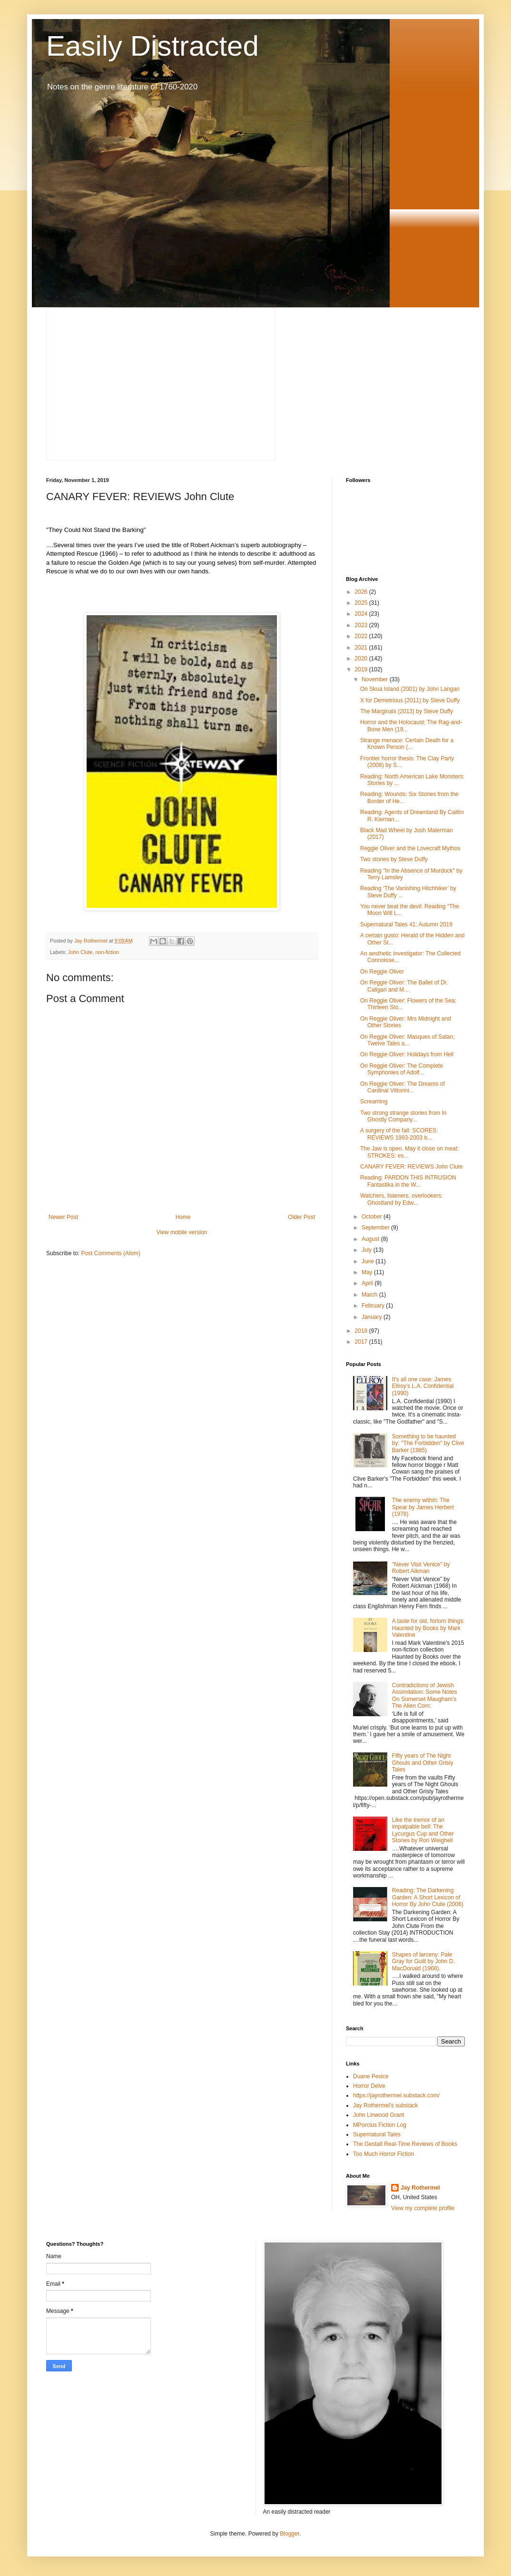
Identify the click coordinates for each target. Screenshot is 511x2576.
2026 (362, 592)
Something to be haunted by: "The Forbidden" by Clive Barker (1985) (428, 1443)
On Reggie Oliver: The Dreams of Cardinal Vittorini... (402, 1087)
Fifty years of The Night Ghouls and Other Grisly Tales (422, 1762)
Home (183, 1217)
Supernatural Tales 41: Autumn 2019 (406, 924)
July (367, 1250)
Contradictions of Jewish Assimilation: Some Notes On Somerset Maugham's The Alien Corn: (424, 1695)
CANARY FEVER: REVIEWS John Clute (411, 1166)
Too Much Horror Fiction (383, 2154)
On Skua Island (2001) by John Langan (410, 689)
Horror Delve (369, 2086)
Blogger (289, 2533)
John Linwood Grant (378, 2115)
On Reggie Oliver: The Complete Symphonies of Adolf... (401, 1069)
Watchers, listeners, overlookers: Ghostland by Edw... (401, 1199)
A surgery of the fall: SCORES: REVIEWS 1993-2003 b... (399, 1134)
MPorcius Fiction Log (379, 2125)
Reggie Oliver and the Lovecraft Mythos (410, 848)
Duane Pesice (371, 2076)
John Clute (80, 952)
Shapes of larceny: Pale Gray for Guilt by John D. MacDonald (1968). (423, 1961)
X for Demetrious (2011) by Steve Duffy (410, 700)
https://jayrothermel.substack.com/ (396, 2095)
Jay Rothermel (420, 2187)
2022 (362, 636)
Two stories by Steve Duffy (394, 859)
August (371, 1239)
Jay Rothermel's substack (385, 2105)
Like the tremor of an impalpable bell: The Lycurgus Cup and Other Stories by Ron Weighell (423, 1830)
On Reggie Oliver (382, 971)
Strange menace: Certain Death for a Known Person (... (406, 743)
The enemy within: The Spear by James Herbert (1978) (423, 1507)
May (368, 1272)
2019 (362, 669)
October (372, 1216)
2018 (362, 1330)
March (370, 1294)
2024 (362, 613)
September (376, 1227)
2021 (362, 647)
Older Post (301, 1217)
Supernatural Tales (377, 2134)
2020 (362, 658)
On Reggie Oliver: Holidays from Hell (406, 1054)
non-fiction (107, 952)
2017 (362, 1341)
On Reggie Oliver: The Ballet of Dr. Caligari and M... (404, 986)
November (376, 679)
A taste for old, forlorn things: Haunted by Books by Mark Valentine (428, 1628)
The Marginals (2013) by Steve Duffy (406, 711)
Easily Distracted (152, 46)
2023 (362, 625)
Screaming (373, 1101)
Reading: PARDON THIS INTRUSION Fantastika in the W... (408, 1181)
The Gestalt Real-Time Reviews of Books (405, 2144)
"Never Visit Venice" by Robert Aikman (421, 1567)
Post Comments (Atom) (110, 1253)
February (374, 1305)
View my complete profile (422, 2208)
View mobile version (182, 1232)
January (372, 1317)
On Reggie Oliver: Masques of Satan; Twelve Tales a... (407, 1040)
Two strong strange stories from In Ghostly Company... (403, 1116)
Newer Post (63, 1217)
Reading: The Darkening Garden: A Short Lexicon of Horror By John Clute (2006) (427, 1897)
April (368, 1283)
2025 (362, 603)
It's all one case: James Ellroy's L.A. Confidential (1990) (423, 1386)
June (368, 1261)
